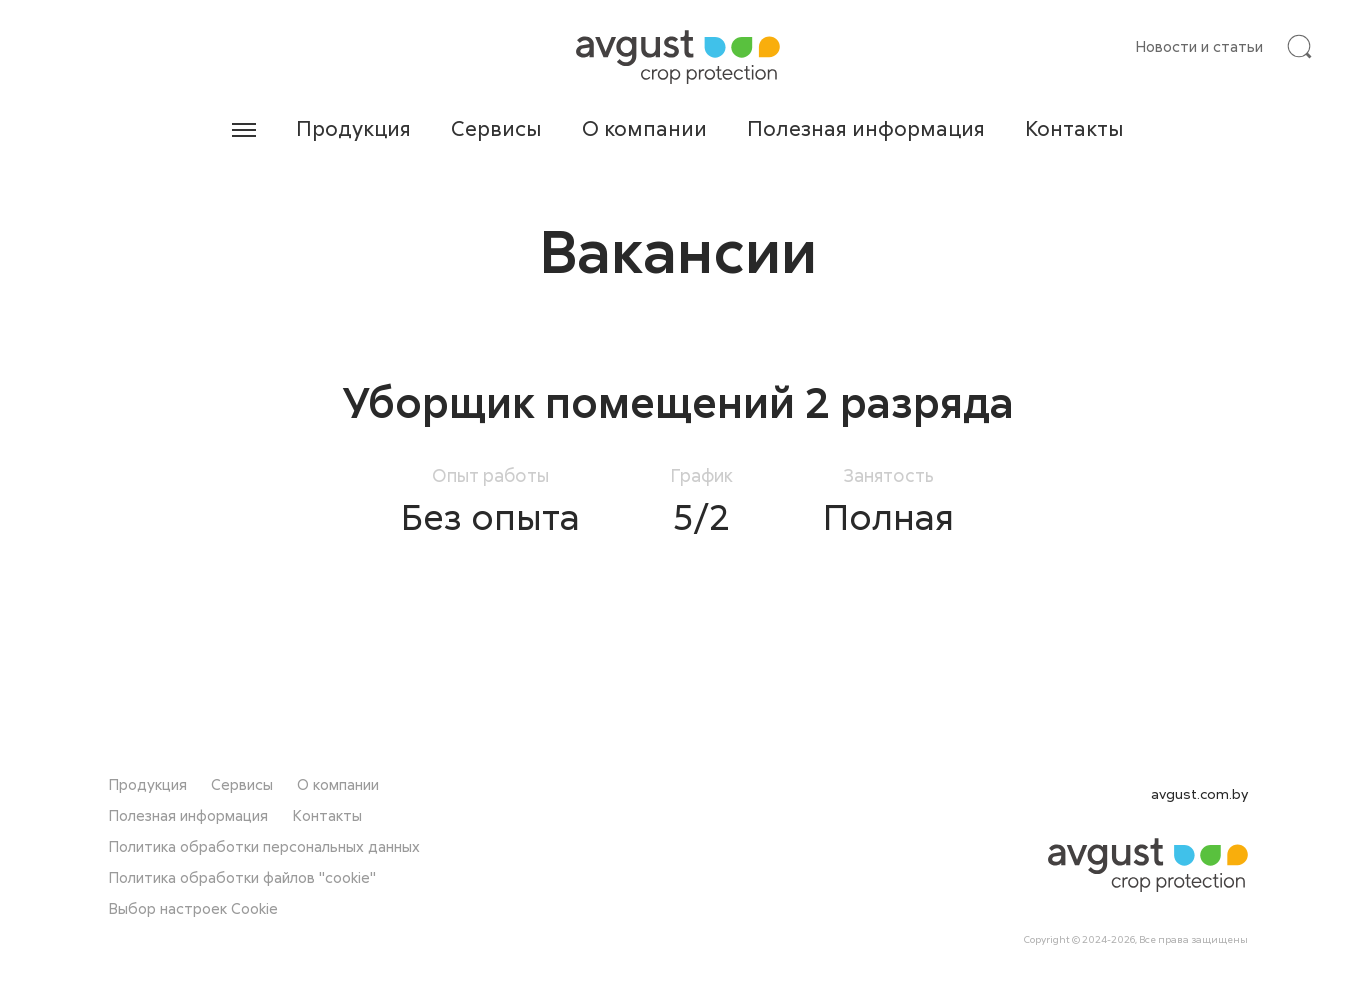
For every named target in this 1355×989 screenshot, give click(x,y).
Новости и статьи (1199, 46)
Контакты (1074, 128)
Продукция (353, 128)
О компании (644, 128)
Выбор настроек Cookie (193, 908)
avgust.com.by (1199, 793)
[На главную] (678, 57)
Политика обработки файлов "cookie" (242, 877)
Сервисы (496, 128)
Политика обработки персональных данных (264, 846)
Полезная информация (866, 128)
